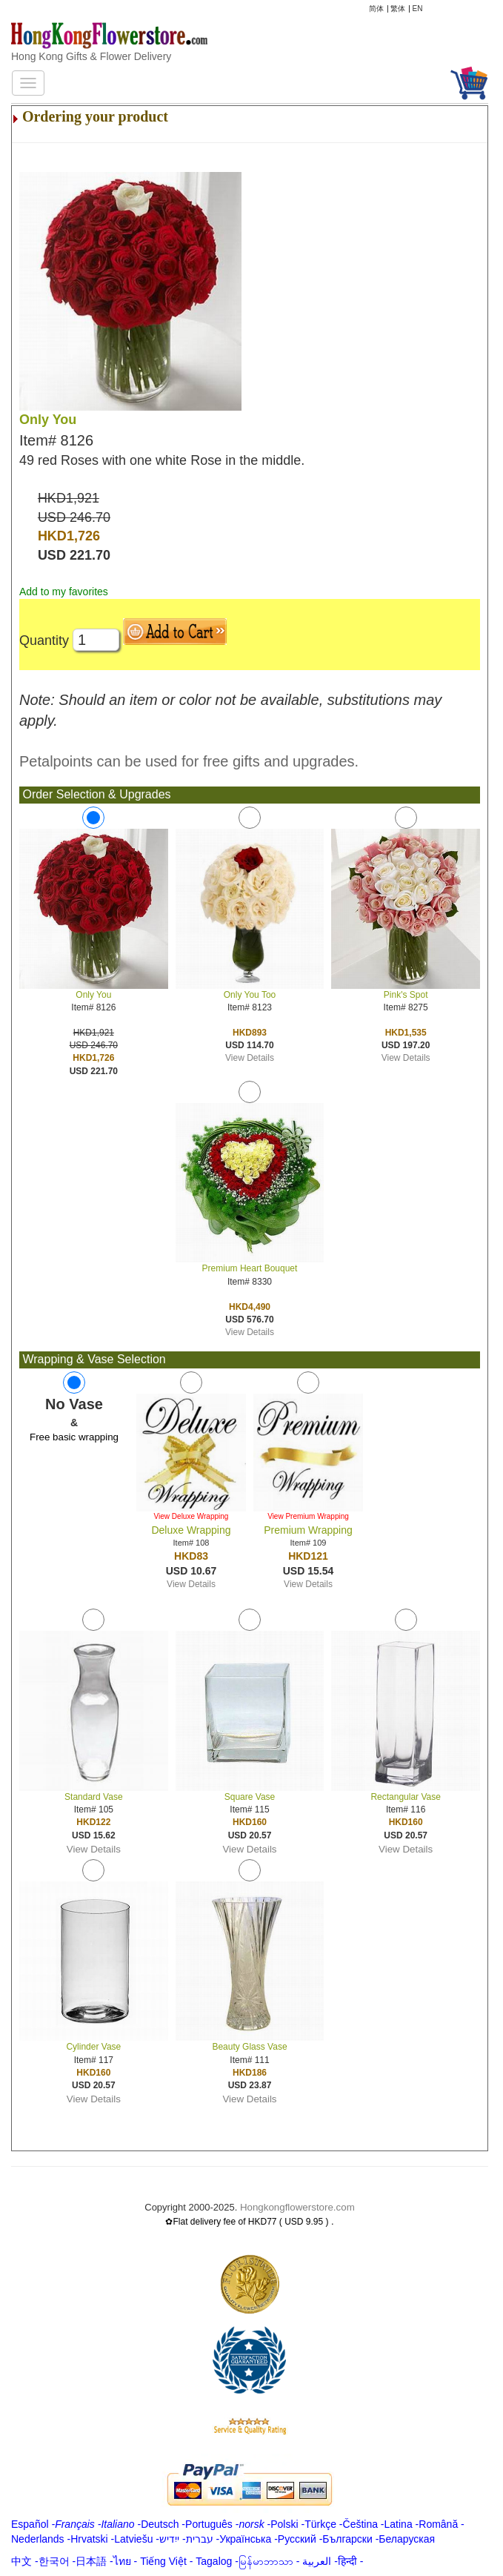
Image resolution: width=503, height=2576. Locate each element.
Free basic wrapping (74, 1437)
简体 (376, 8)
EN (418, 8)
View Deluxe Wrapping (191, 1516)
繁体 (397, 8)
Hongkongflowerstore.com (297, 2207)
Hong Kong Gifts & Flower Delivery (91, 56)
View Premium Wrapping (308, 1516)
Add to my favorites (63, 591)
